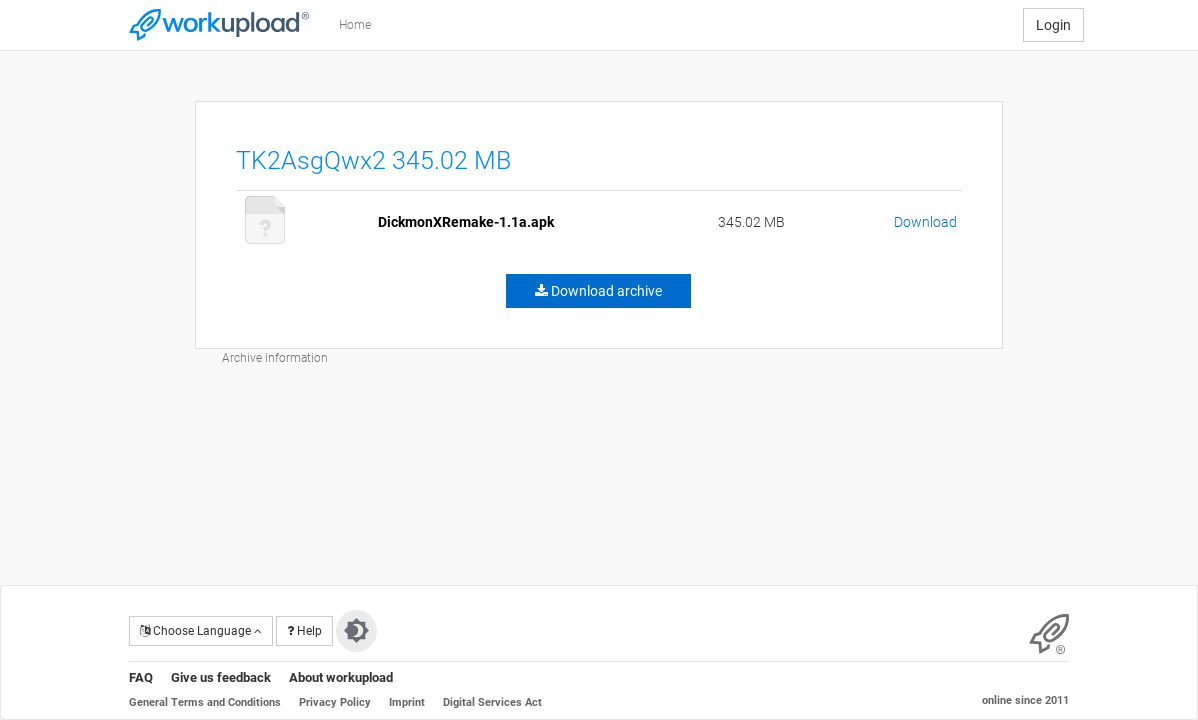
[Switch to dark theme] (356, 631)
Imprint (407, 702)
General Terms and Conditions (205, 702)
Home (355, 25)
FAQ (141, 677)
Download (925, 222)
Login (1053, 25)
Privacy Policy (335, 702)
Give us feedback (221, 677)
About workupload (341, 677)
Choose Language (201, 631)
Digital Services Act (492, 702)
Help (304, 631)
